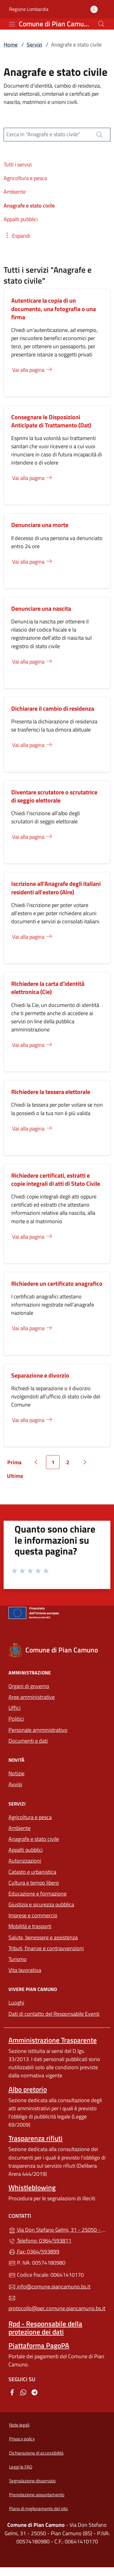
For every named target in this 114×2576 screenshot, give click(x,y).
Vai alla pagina (32, 370)
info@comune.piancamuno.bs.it (49, 2286)
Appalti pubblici (25, 1850)
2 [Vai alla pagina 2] (70, 1463)
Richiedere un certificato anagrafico (57, 1283)
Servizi (34, 44)
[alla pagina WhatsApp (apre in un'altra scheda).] (23, 2392)
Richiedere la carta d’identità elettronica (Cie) (47, 987)
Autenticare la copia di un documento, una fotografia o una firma (53, 308)
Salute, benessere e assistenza (43, 1937)
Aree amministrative (31, 1697)
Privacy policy (22, 2438)
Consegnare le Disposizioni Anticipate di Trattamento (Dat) (51, 421)
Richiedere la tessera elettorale (50, 1091)
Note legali (19, 2424)
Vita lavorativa (24, 1970)
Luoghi (16, 2003)
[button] (17, 236)
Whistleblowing (32, 2187)
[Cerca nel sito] (101, 23)
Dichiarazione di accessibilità (36, 2452)
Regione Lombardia (28, 9)
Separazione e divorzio (40, 1375)
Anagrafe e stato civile (33, 1839)
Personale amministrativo (37, 1730)
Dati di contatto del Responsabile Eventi (53, 2014)
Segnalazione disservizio (32, 2480)
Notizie (16, 1773)
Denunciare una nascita (41, 608)
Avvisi (15, 1784)
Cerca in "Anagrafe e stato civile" (43, 134)
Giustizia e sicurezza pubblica (41, 1904)
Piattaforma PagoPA (38, 2345)
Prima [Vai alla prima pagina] (16, 1463)
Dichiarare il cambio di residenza (52, 708)
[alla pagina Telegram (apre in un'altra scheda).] (34, 2392)
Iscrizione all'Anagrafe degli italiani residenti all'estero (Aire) (56, 887)
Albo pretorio (27, 2089)
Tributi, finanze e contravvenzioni (57, 1947)
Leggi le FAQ (20, 2466)
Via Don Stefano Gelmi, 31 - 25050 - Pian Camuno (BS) (57, 2229)
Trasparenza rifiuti (35, 2138)
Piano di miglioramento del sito (38, 2508)
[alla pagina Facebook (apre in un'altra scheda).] (12, 2392)
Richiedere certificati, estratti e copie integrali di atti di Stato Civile (55, 1179)
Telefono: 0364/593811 (39, 2241)
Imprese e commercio (32, 1915)
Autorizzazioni (24, 1861)
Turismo (17, 1959)
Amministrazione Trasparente (52, 2040)
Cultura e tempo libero (33, 1883)
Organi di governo (28, 1686)
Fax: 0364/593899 (33, 2251)
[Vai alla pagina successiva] (85, 1462)
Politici (16, 1719)
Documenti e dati (28, 1741)
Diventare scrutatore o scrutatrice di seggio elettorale (54, 796)
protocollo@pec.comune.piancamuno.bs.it (56, 2304)
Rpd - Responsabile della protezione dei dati (45, 2327)
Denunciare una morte (39, 524)
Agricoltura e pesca (30, 1817)
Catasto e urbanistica (32, 1872)
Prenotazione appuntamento (36, 2494)
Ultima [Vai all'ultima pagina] (17, 1477)
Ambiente (19, 1828)
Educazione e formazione (37, 1893)
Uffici (14, 1708)
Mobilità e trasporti (57, 1925)
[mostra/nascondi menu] (12, 24)
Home (11, 44)
